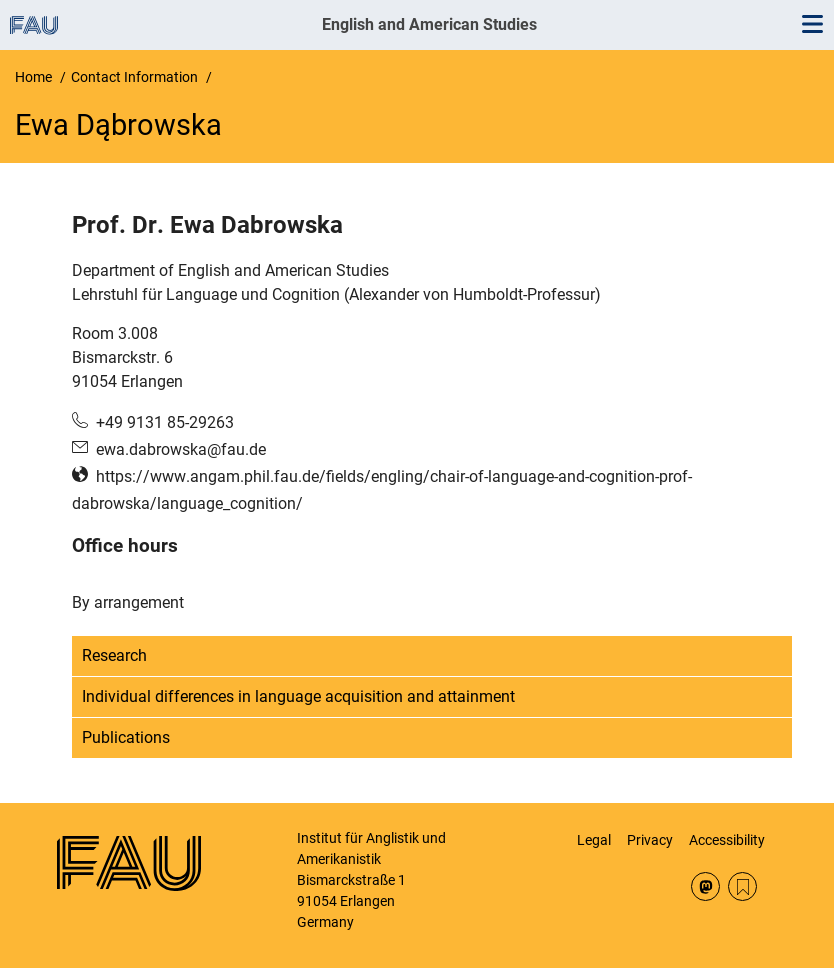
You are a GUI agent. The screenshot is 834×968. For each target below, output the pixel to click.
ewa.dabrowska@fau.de (181, 449)
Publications (126, 737)
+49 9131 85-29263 (165, 422)
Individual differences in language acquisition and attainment (298, 696)
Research (114, 655)
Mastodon (705, 886)
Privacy (650, 840)
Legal (594, 840)
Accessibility (727, 840)
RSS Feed (742, 886)
